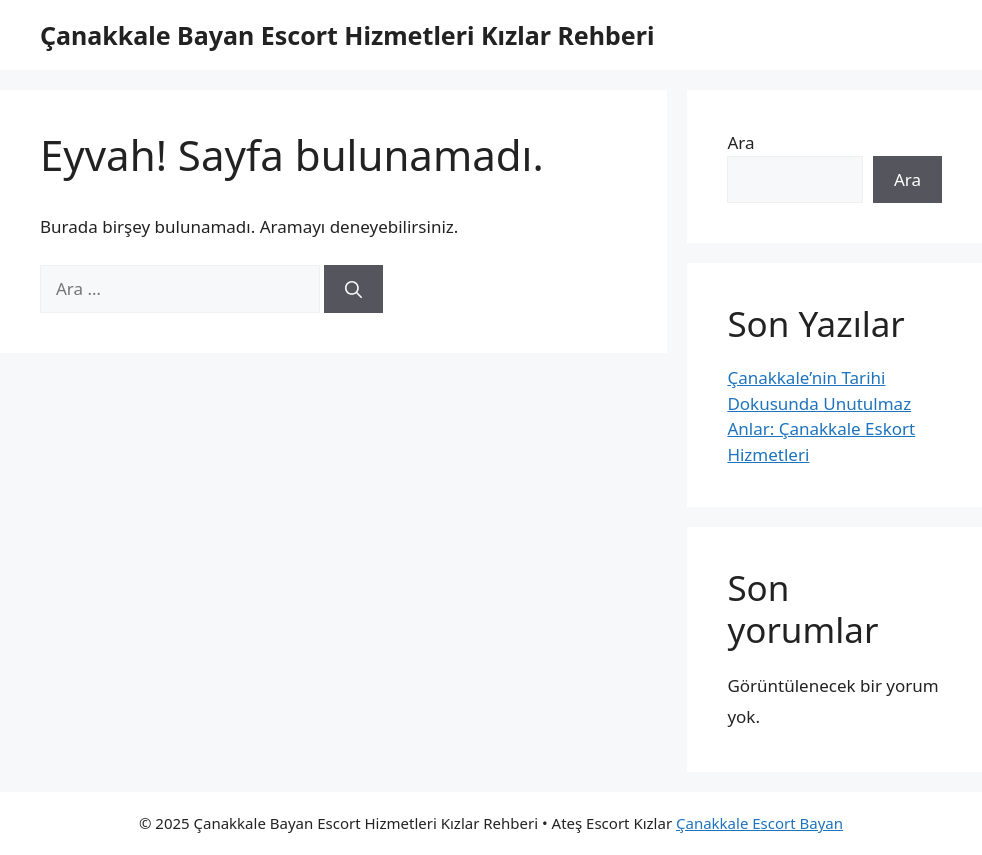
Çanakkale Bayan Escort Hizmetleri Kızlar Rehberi (347, 35)
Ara (740, 142)
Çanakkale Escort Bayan (759, 823)
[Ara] (353, 289)
